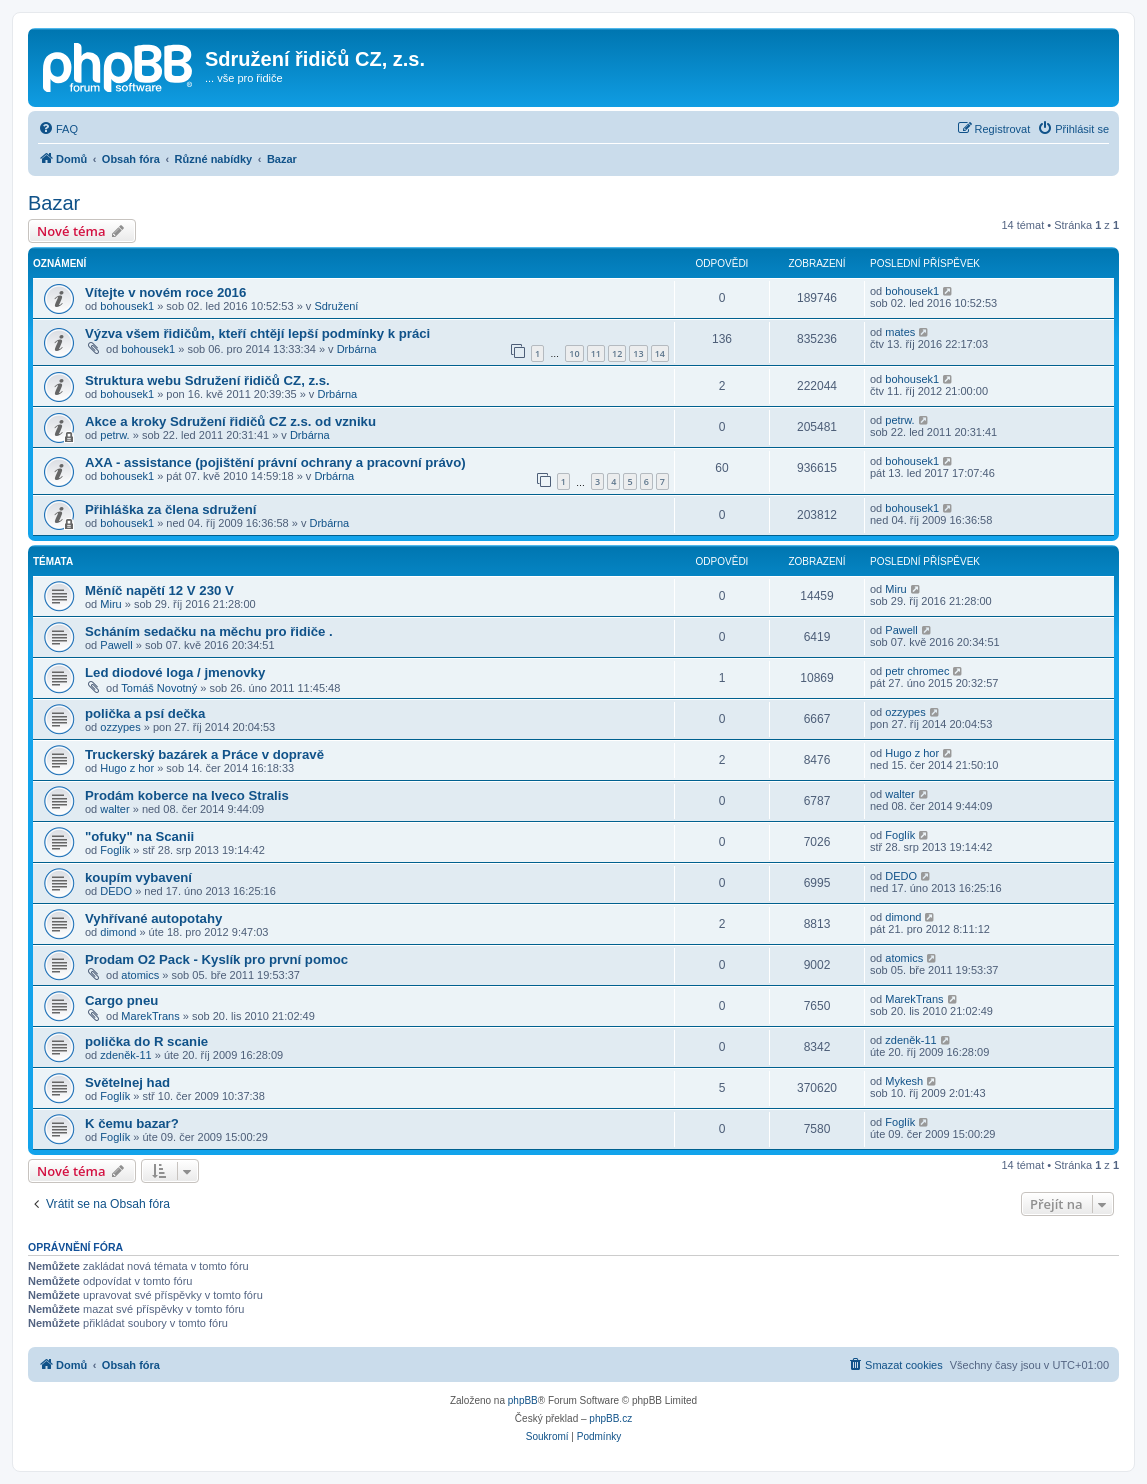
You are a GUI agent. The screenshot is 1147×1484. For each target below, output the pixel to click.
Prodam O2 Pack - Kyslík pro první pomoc (216, 959)
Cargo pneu (121, 1000)
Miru (110, 604)
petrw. (114, 435)
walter (114, 809)
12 (617, 353)
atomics (140, 975)
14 (660, 353)
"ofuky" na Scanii (139, 836)
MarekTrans (150, 1016)
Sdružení (336, 306)
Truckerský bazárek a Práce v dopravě (204, 754)
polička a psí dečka (145, 713)
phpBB (523, 1400)
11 (596, 353)
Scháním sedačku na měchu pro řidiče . (209, 631)
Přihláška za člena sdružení (171, 509)
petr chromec (917, 671)
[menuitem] (58, 129)
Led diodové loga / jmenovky (175, 672)
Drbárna (357, 349)
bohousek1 (127, 306)
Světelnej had (127, 1082)
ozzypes (120, 727)
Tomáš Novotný (159, 688)
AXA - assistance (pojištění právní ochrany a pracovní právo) (275, 462)
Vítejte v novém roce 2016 (165, 292)
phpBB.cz (610, 1418)
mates (900, 332)
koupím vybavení (138, 877)
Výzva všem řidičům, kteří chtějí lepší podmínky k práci (257, 333)
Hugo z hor (127, 768)
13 (638, 353)
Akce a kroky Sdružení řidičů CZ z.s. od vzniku (230, 421)
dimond (118, 932)
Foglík (115, 850)
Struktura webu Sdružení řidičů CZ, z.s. (207, 380)
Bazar (54, 203)
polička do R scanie (146, 1041)
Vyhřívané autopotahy (153, 918)
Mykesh (904, 1081)
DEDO (116, 891)
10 (574, 353)
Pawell (116, 645)
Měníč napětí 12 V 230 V (159, 590)
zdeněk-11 (125, 1055)
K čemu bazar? (132, 1123)
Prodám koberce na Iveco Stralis (187, 795)
